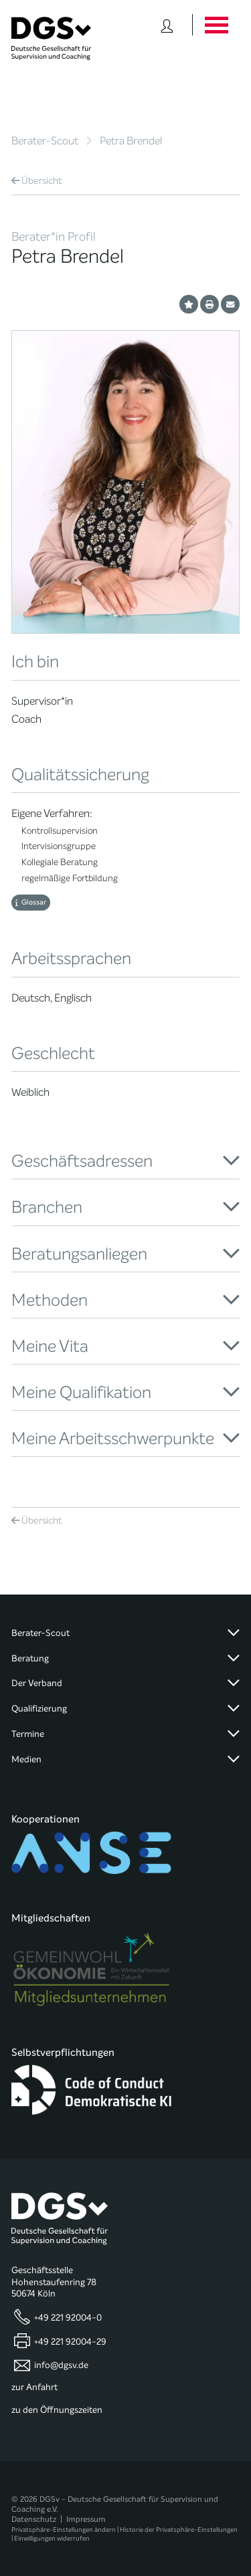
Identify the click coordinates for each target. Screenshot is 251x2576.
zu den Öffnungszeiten (56, 2410)
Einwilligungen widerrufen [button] (52, 2538)
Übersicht (36, 180)
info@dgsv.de (61, 2365)
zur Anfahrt (34, 2387)
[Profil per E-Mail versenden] (230, 304)
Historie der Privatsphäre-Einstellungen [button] (179, 2529)
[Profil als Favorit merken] (188, 304)
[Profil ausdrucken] (209, 304)
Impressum (86, 2519)
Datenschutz (33, 2519)
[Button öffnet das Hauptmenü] (216, 24)
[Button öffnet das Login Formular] (167, 24)
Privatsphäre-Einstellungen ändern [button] (63, 2529)
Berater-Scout (44, 141)
